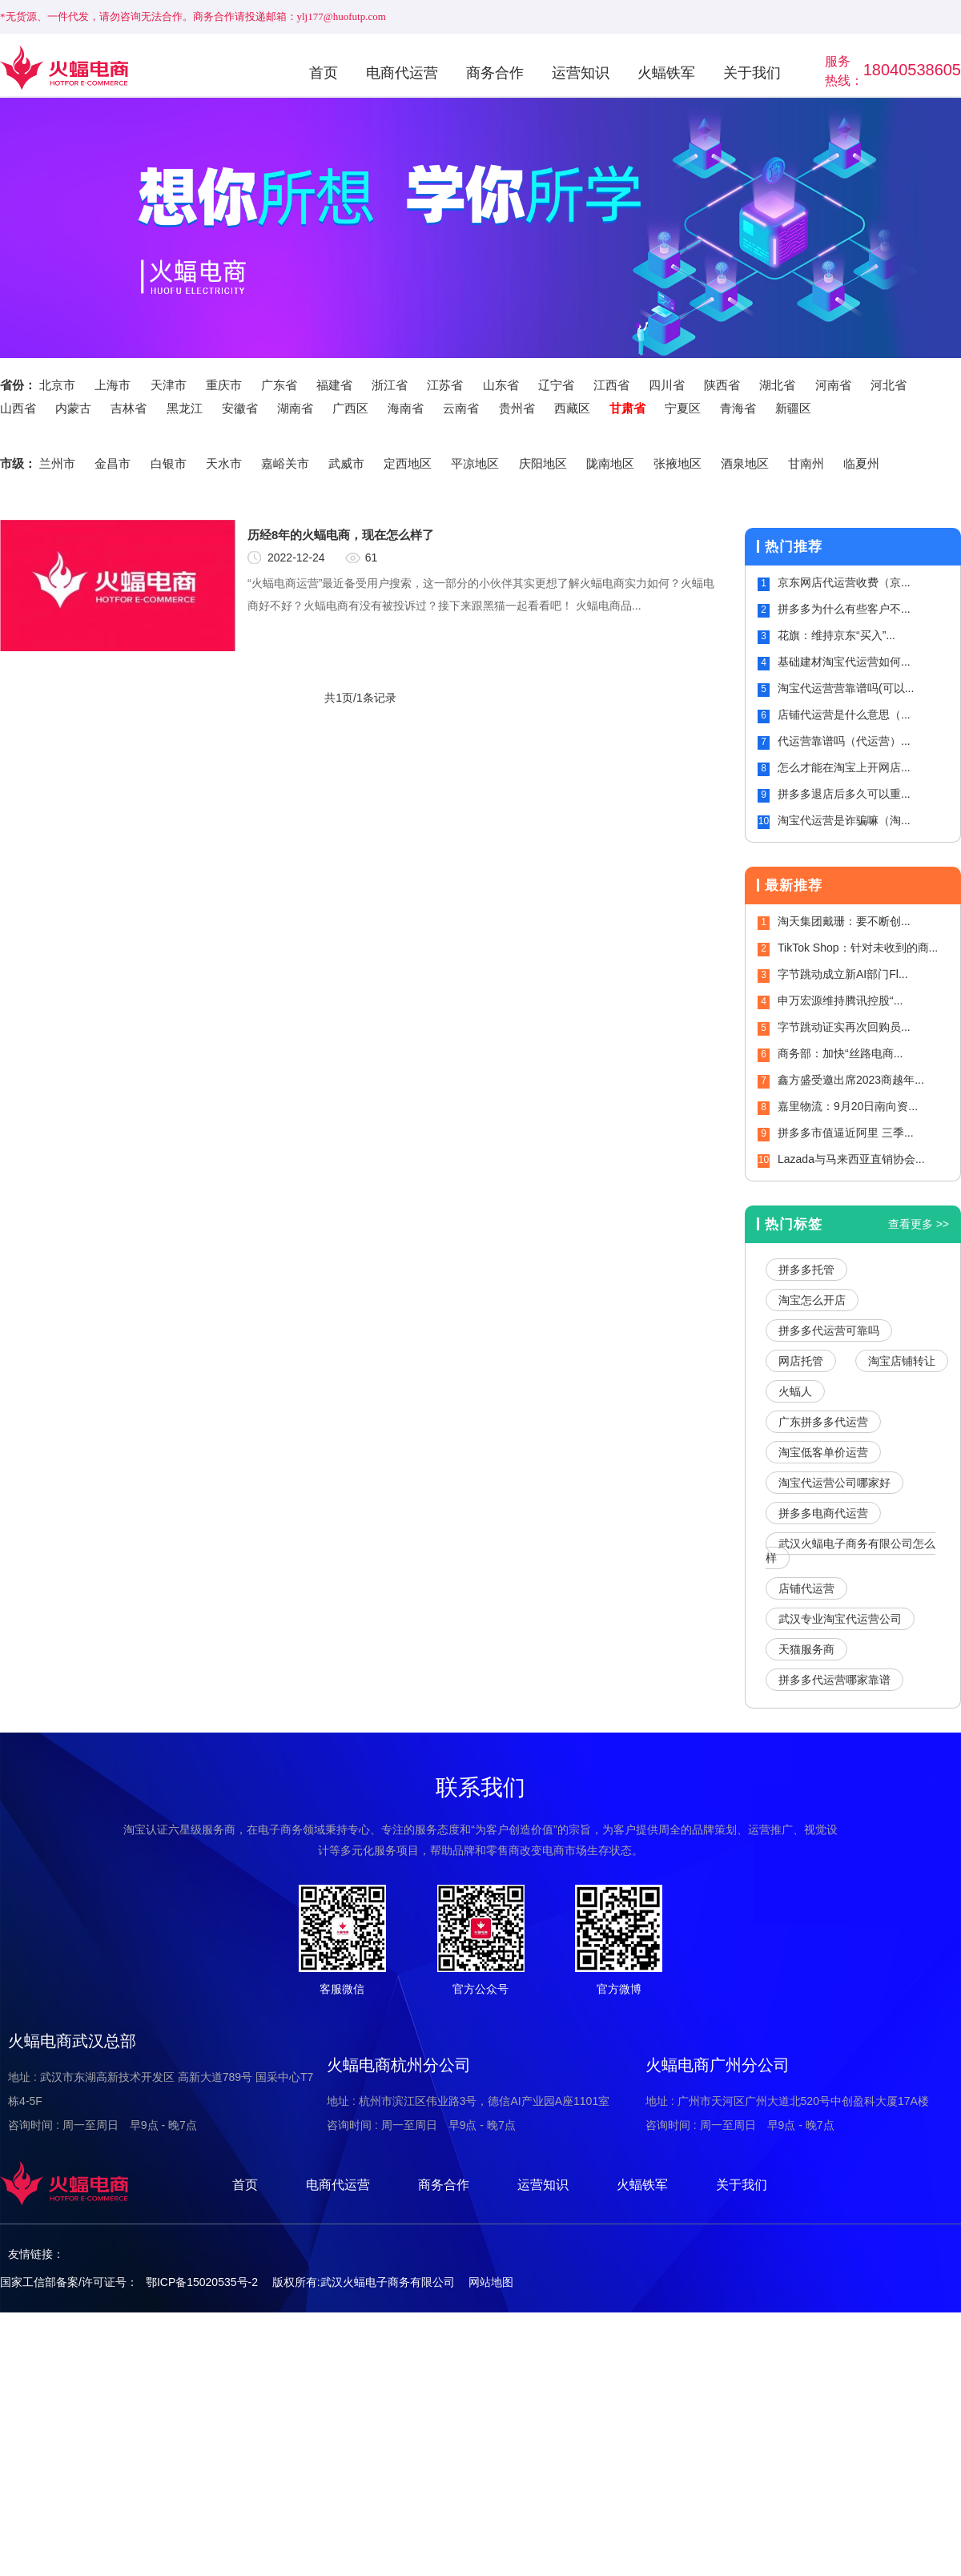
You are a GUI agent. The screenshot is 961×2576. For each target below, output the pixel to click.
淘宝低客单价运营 (823, 1452)
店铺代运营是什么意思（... (844, 714)
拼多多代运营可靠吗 (828, 1330)
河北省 (889, 385)
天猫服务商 (806, 1649)
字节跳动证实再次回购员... (844, 1026)
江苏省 (445, 385)
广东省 (279, 385)
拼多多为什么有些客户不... (844, 608)
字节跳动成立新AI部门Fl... (843, 974)
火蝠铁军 (666, 73)
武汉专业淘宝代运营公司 (840, 1618)
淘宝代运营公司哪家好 (834, 1482)
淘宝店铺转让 (901, 1360)
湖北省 (777, 385)
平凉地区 (475, 463)
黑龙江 (185, 408)
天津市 (169, 385)
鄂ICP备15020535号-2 (202, 2282)
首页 (323, 73)
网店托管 (800, 1360)
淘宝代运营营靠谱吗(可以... (846, 688)
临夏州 (861, 463)
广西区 (350, 408)
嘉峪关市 (285, 463)
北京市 (57, 385)
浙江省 (390, 385)
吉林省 (129, 408)
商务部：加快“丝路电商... (840, 1053)
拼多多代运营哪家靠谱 (834, 1679)
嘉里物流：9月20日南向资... (848, 1106)
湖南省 (295, 408)
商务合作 (495, 73)
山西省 (18, 408)
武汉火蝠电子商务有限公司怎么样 (850, 1550)
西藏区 (572, 408)
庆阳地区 (543, 463)
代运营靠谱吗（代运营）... (844, 741)
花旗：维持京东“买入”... (836, 635)
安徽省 (240, 408)
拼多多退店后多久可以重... (844, 793)
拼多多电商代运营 (823, 1513)
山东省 (501, 385)
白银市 (169, 463)
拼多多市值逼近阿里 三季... (846, 1132)
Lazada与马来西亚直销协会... (851, 1159)
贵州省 (517, 408)
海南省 (406, 408)
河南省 (833, 385)
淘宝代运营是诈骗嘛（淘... (844, 820)
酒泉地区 (745, 463)
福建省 (334, 385)
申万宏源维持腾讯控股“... (840, 1000)
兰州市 (57, 463)
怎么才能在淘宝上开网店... (844, 767)
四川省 (667, 385)
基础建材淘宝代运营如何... (844, 661)
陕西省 (722, 385)
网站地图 (490, 2282)
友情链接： (36, 2254)
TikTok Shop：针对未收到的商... (858, 947)
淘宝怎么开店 (812, 1300)
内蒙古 (73, 408)
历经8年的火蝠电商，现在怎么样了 (340, 534)
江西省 (611, 385)
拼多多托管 (806, 1269)
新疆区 (793, 408)
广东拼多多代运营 (823, 1421)
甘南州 (806, 463)
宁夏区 (683, 408)
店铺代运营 (806, 1588)
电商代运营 (402, 73)
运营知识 (580, 73)
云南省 (461, 408)
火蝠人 (795, 1391)
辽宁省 (556, 385)
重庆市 (224, 385)
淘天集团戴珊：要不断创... (844, 921)
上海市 (112, 385)
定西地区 (408, 463)
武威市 (346, 463)
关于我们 (752, 73)
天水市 (224, 463)
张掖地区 (677, 463)
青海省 (738, 408)
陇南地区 (610, 463)
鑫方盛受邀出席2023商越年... (851, 1079)
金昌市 (112, 463)
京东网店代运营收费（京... (844, 582)
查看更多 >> (918, 1224)
